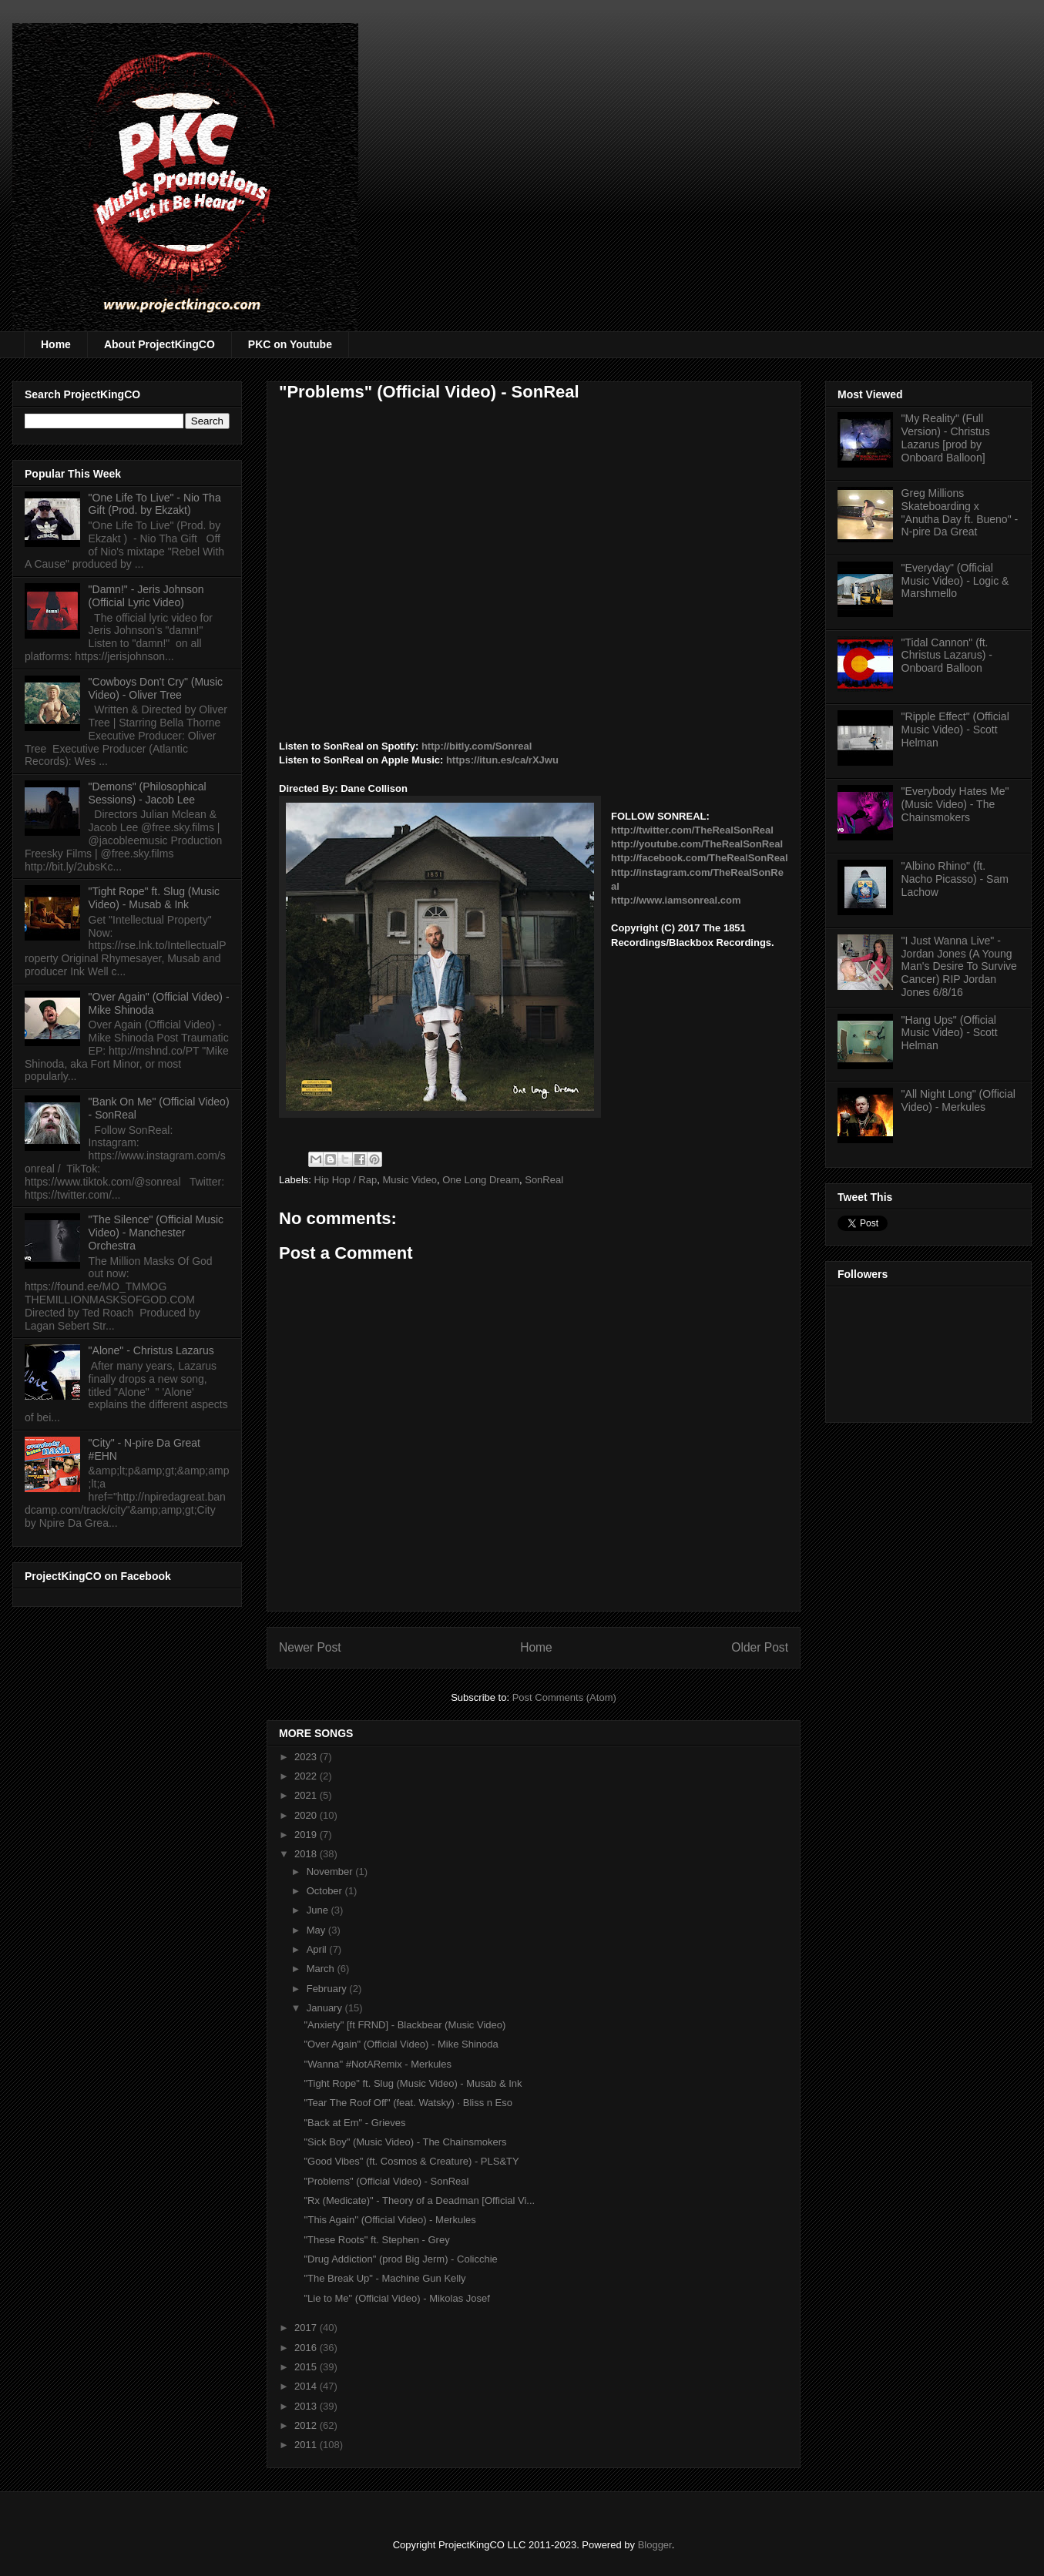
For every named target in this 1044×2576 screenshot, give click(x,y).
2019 (307, 1834)
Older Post (759, 1647)
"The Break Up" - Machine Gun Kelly (384, 2278)
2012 (307, 2425)
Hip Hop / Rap (346, 1180)
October (326, 1891)
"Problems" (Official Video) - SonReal (386, 2181)
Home (56, 344)
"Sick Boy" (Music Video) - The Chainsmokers (405, 2142)
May (317, 1930)
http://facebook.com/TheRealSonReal (699, 858)
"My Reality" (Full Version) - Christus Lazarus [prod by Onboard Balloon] (945, 437)
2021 (307, 1795)
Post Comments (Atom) (564, 1697)
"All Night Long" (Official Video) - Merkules (958, 1100)
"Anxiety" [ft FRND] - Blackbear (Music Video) (404, 2025)
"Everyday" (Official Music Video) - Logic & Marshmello (955, 581)
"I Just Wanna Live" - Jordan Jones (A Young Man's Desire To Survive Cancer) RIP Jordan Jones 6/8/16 (959, 966)
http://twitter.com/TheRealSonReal (692, 830)
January (326, 2008)
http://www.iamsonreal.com (676, 900)
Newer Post (310, 1647)
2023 (307, 1757)
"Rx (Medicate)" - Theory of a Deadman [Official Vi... (419, 2200)
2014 (307, 2386)
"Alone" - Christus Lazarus (151, 1350)
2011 (307, 2444)
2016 (307, 2347)
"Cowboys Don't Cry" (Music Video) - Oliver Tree (156, 688)
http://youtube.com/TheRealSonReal (697, 844)
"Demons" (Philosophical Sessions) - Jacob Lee (147, 793)
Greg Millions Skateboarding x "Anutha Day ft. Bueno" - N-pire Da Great (960, 512)
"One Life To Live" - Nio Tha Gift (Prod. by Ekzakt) (155, 504)
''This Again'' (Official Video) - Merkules (389, 2219)
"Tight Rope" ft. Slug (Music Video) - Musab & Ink (413, 2083)
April (318, 1949)
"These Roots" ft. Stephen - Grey (376, 2240)
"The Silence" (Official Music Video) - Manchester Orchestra (156, 1232)
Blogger (655, 2545)
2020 (307, 1815)
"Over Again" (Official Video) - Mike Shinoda (401, 2044)
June (319, 1910)
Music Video (409, 1180)
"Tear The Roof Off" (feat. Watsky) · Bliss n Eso (408, 2102)
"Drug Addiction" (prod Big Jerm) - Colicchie (400, 2259)
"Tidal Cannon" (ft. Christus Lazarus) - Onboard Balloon (946, 655)
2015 (307, 2367)
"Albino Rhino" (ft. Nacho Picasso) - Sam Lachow (955, 879)
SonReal (544, 1180)
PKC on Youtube (290, 344)
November (331, 1871)
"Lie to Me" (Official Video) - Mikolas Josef (396, 2298)
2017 (307, 2327)
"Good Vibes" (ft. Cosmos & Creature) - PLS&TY (411, 2161)
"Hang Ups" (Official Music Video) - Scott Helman (949, 1033)
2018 (307, 1854)
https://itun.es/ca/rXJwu (502, 760)
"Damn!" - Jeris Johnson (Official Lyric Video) (146, 596)
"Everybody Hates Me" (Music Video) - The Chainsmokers (955, 804)
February (328, 1988)
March (322, 1968)
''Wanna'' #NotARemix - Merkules (378, 2064)
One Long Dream (480, 1180)
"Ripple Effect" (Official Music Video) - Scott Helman (955, 729)
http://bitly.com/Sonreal (476, 746)
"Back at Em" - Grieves (354, 2122)
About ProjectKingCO (159, 344)
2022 (307, 1776)
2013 (307, 2406)
